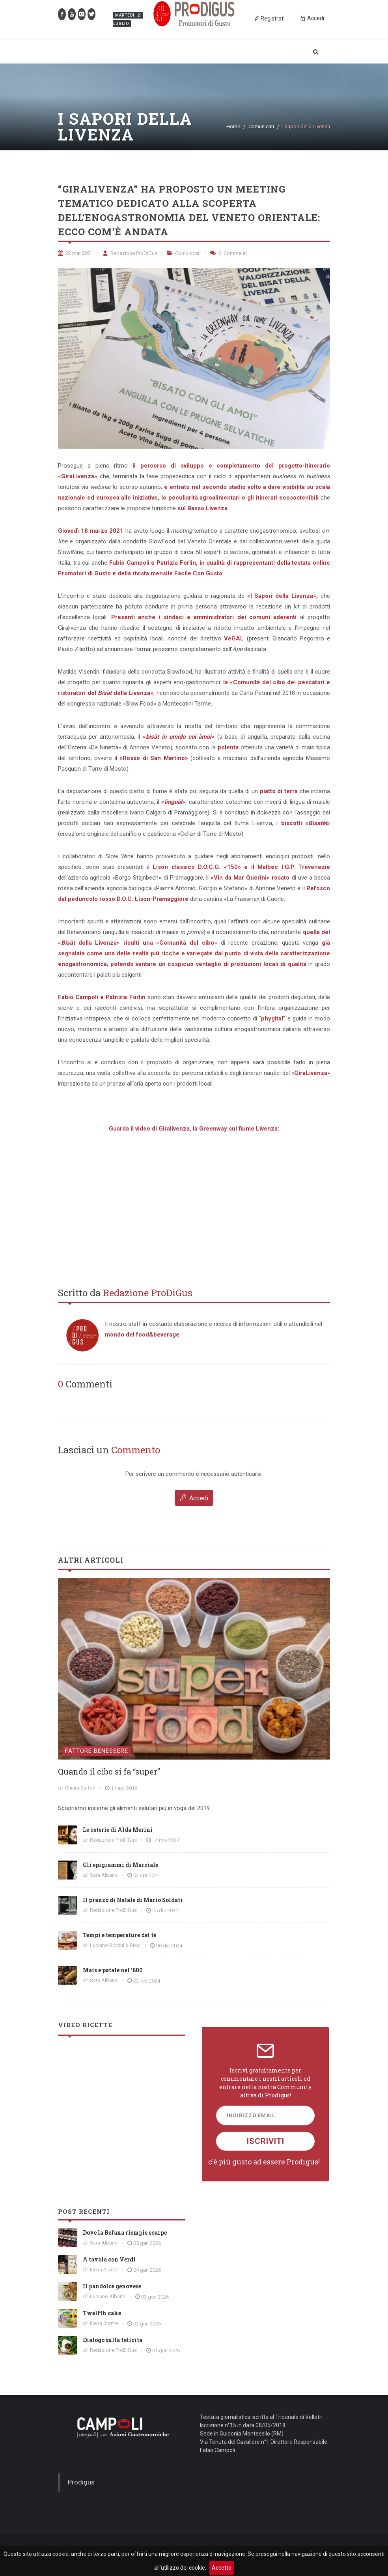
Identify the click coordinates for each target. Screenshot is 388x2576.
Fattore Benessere (96, 1750)
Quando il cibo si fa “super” (109, 1771)
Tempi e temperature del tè (119, 1935)
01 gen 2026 (166, 2350)
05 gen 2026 (147, 2243)
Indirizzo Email (251, 2115)
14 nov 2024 (165, 1840)
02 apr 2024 (146, 1875)
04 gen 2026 (147, 2270)
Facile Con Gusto (198, 573)
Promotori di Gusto (84, 573)
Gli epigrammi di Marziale (120, 1864)
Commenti (228, 253)
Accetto (221, 2568)
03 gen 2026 (155, 2297)
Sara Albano (104, 1875)
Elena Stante (104, 2270)
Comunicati (261, 126)
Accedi (194, 1497)
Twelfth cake (102, 2313)
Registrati (269, 18)
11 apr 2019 (124, 1788)
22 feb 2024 (146, 1981)
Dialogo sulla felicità (112, 2340)
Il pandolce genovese (112, 2286)
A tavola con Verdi (109, 2259)
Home (233, 126)
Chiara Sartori (80, 1788)
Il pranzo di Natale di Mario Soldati (133, 1900)
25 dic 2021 (165, 1910)
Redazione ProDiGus (130, 253)
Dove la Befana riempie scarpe (125, 2232)
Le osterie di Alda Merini (118, 1829)
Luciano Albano (108, 2296)
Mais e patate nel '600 (113, 1970)
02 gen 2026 (147, 2324)
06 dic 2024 (169, 1946)
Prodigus (81, 2482)
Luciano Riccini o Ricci (115, 1945)
